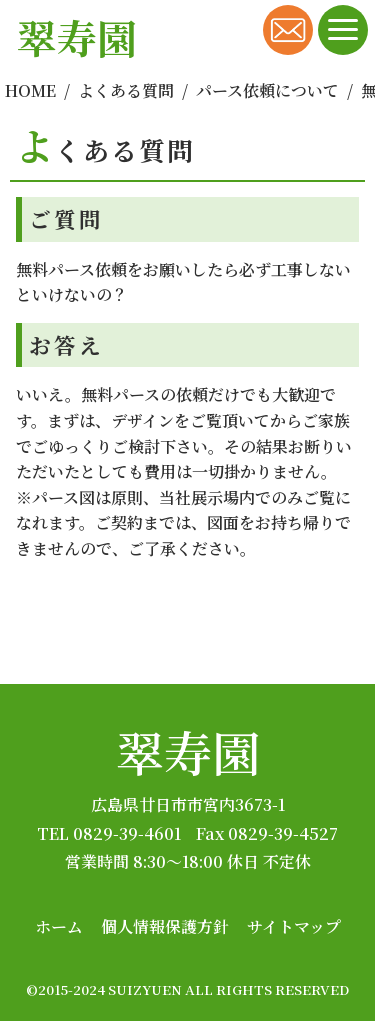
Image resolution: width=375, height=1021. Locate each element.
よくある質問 (126, 90)
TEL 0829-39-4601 (109, 833)
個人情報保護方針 (165, 926)
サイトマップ (294, 926)
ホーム (59, 926)
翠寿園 (188, 751)
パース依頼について (267, 90)
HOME (30, 90)
